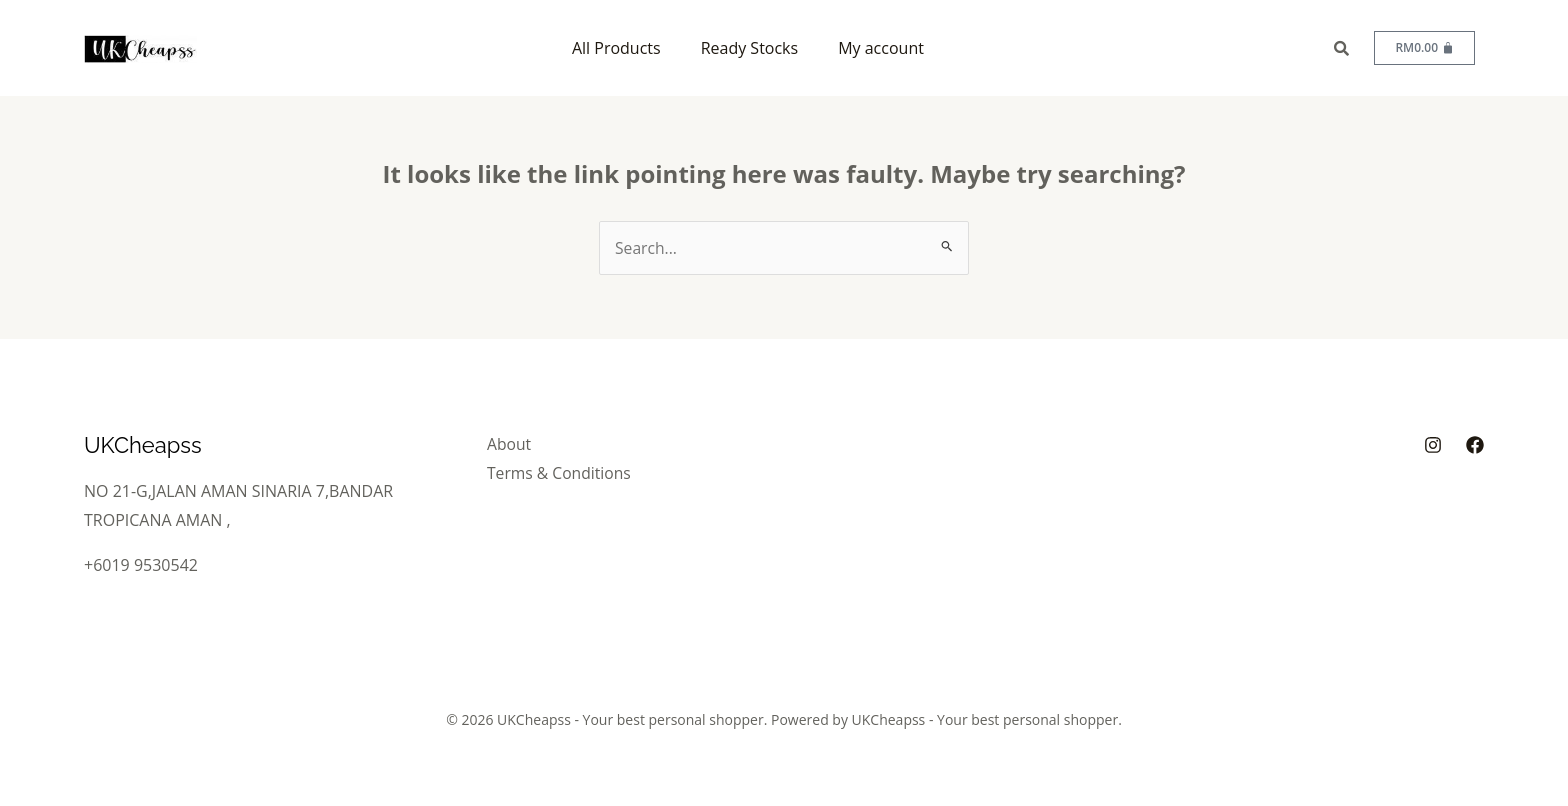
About (513, 444)
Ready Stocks (750, 48)
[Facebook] (1475, 445)
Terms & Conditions (564, 472)
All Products (616, 48)
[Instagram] (1433, 445)
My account (881, 48)
